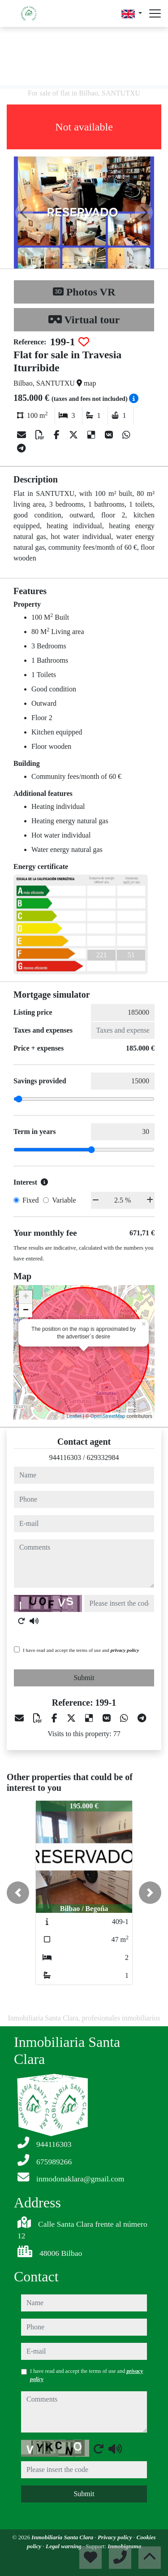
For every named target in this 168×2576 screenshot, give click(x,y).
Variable (64, 1200)
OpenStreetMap (107, 1416)
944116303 (65, 1457)
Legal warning (64, 2546)
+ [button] (26, 1297)
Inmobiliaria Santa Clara (63, 2537)
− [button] (26, 1310)
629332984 (102, 1457)
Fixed (30, 1200)
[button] (18, 1892)
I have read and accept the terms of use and (81, 1650)
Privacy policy (116, 2537)
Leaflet (74, 1416)
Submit (83, 1677)
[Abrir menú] (155, 13)
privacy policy (125, 1650)
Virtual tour (84, 320)
